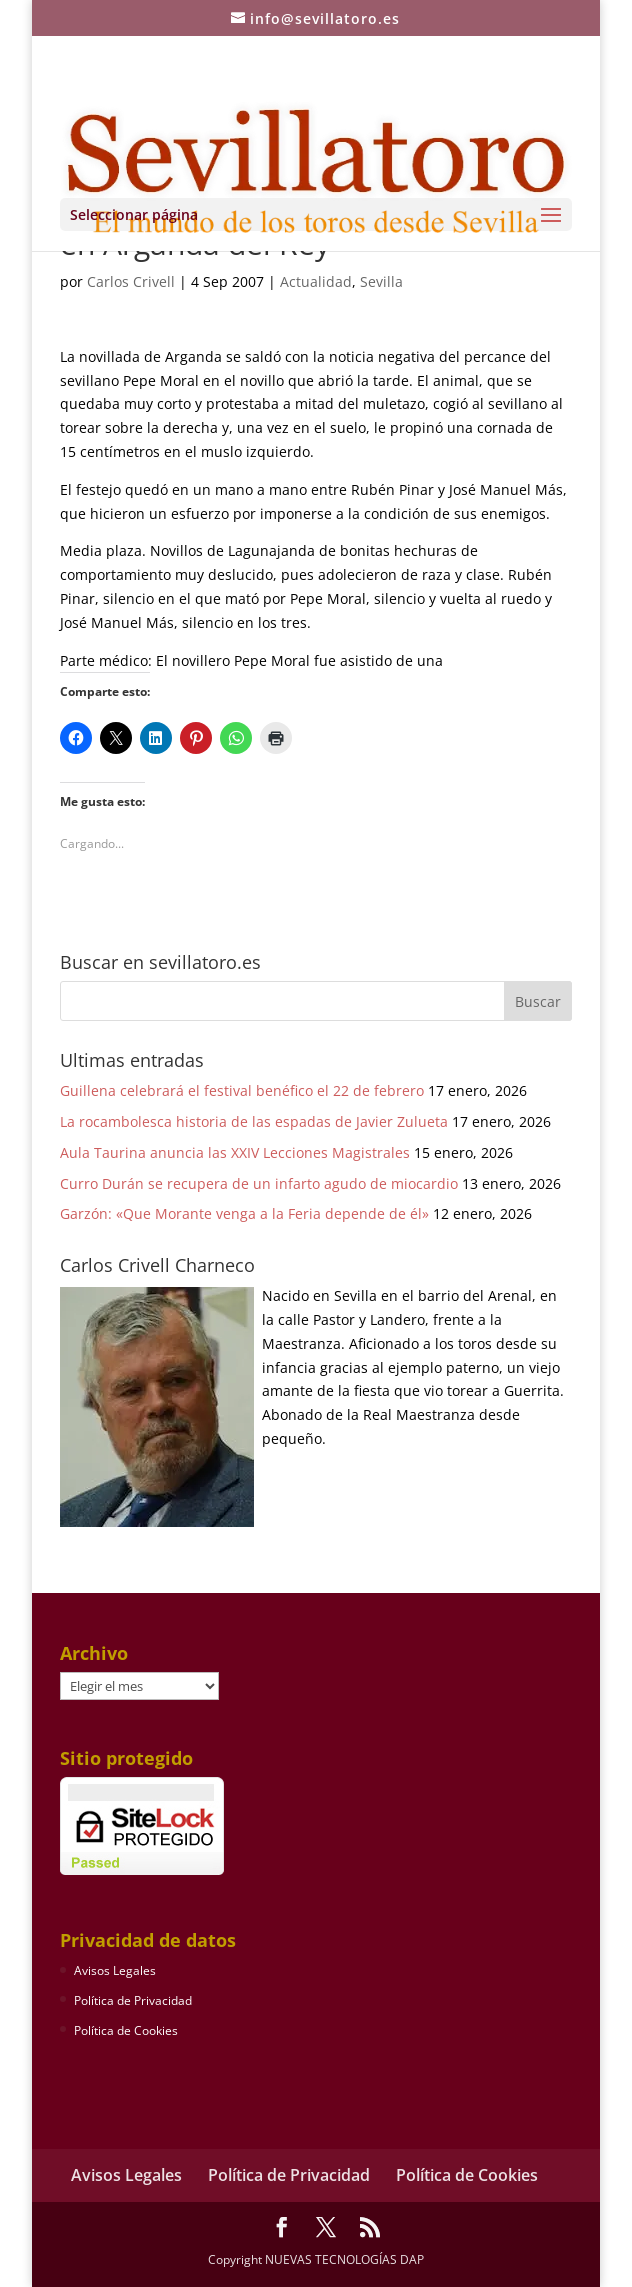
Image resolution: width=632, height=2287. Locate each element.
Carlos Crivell (131, 281)
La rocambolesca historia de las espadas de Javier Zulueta (254, 1121)
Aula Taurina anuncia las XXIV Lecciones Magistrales (235, 1152)
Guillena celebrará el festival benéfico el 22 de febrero (242, 1090)
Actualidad (316, 281)
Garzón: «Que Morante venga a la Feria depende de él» (244, 1213)
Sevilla (381, 281)
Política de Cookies (126, 2030)
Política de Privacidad (133, 2000)
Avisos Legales (115, 1970)
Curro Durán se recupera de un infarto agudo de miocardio (259, 1183)
